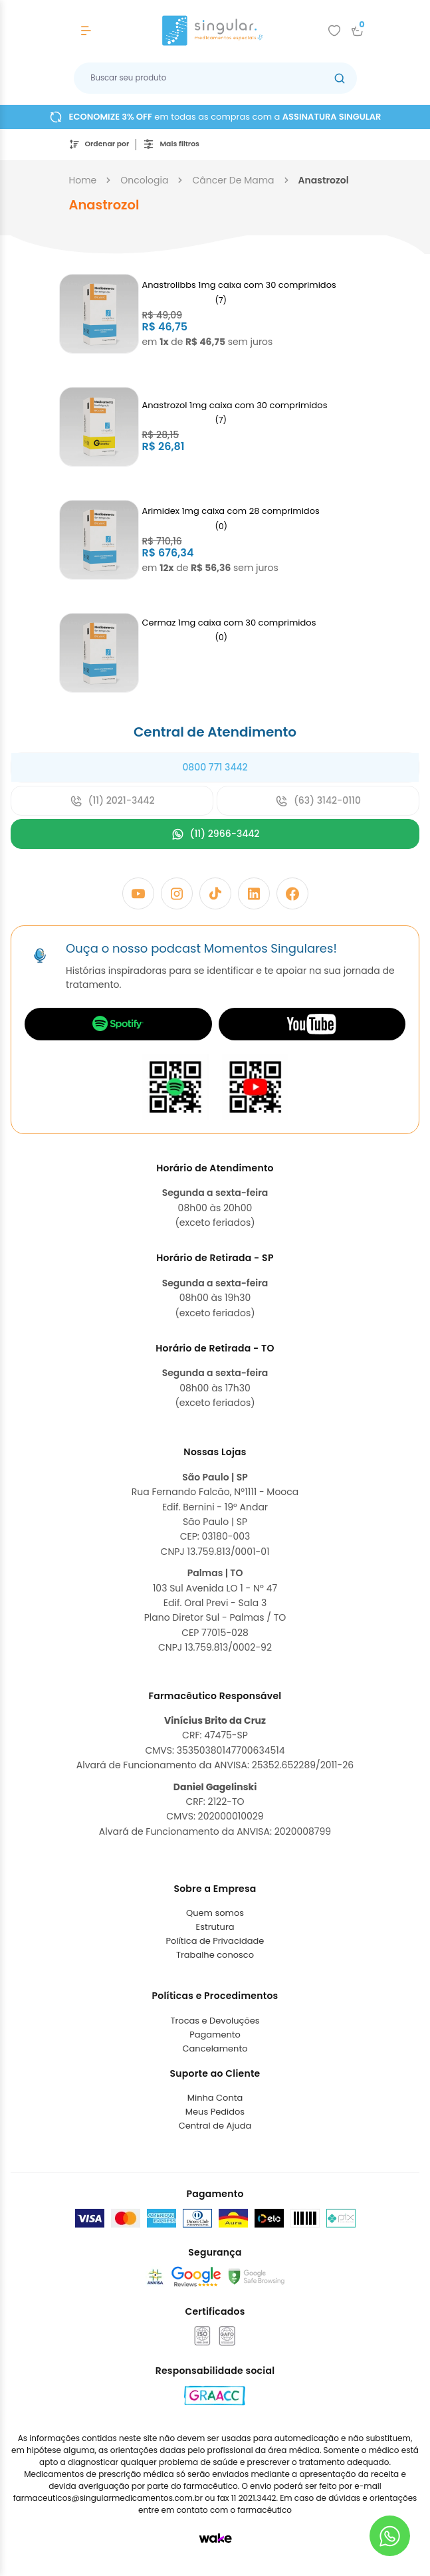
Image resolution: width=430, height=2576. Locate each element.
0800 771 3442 (214, 767)
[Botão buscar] (339, 78)
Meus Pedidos (215, 2111)
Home (83, 180)
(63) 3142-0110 (318, 801)
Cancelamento (215, 2048)
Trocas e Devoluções (214, 2020)
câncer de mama (233, 180)
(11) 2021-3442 (112, 801)
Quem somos (215, 1913)
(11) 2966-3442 (215, 834)
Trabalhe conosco (215, 1954)
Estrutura (214, 1927)
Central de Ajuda (215, 2125)
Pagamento (215, 2034)
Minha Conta (215, 2097)
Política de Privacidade (215, 1940)
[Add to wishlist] (334, 30)
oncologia (144, 180)
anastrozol (323, 180)
